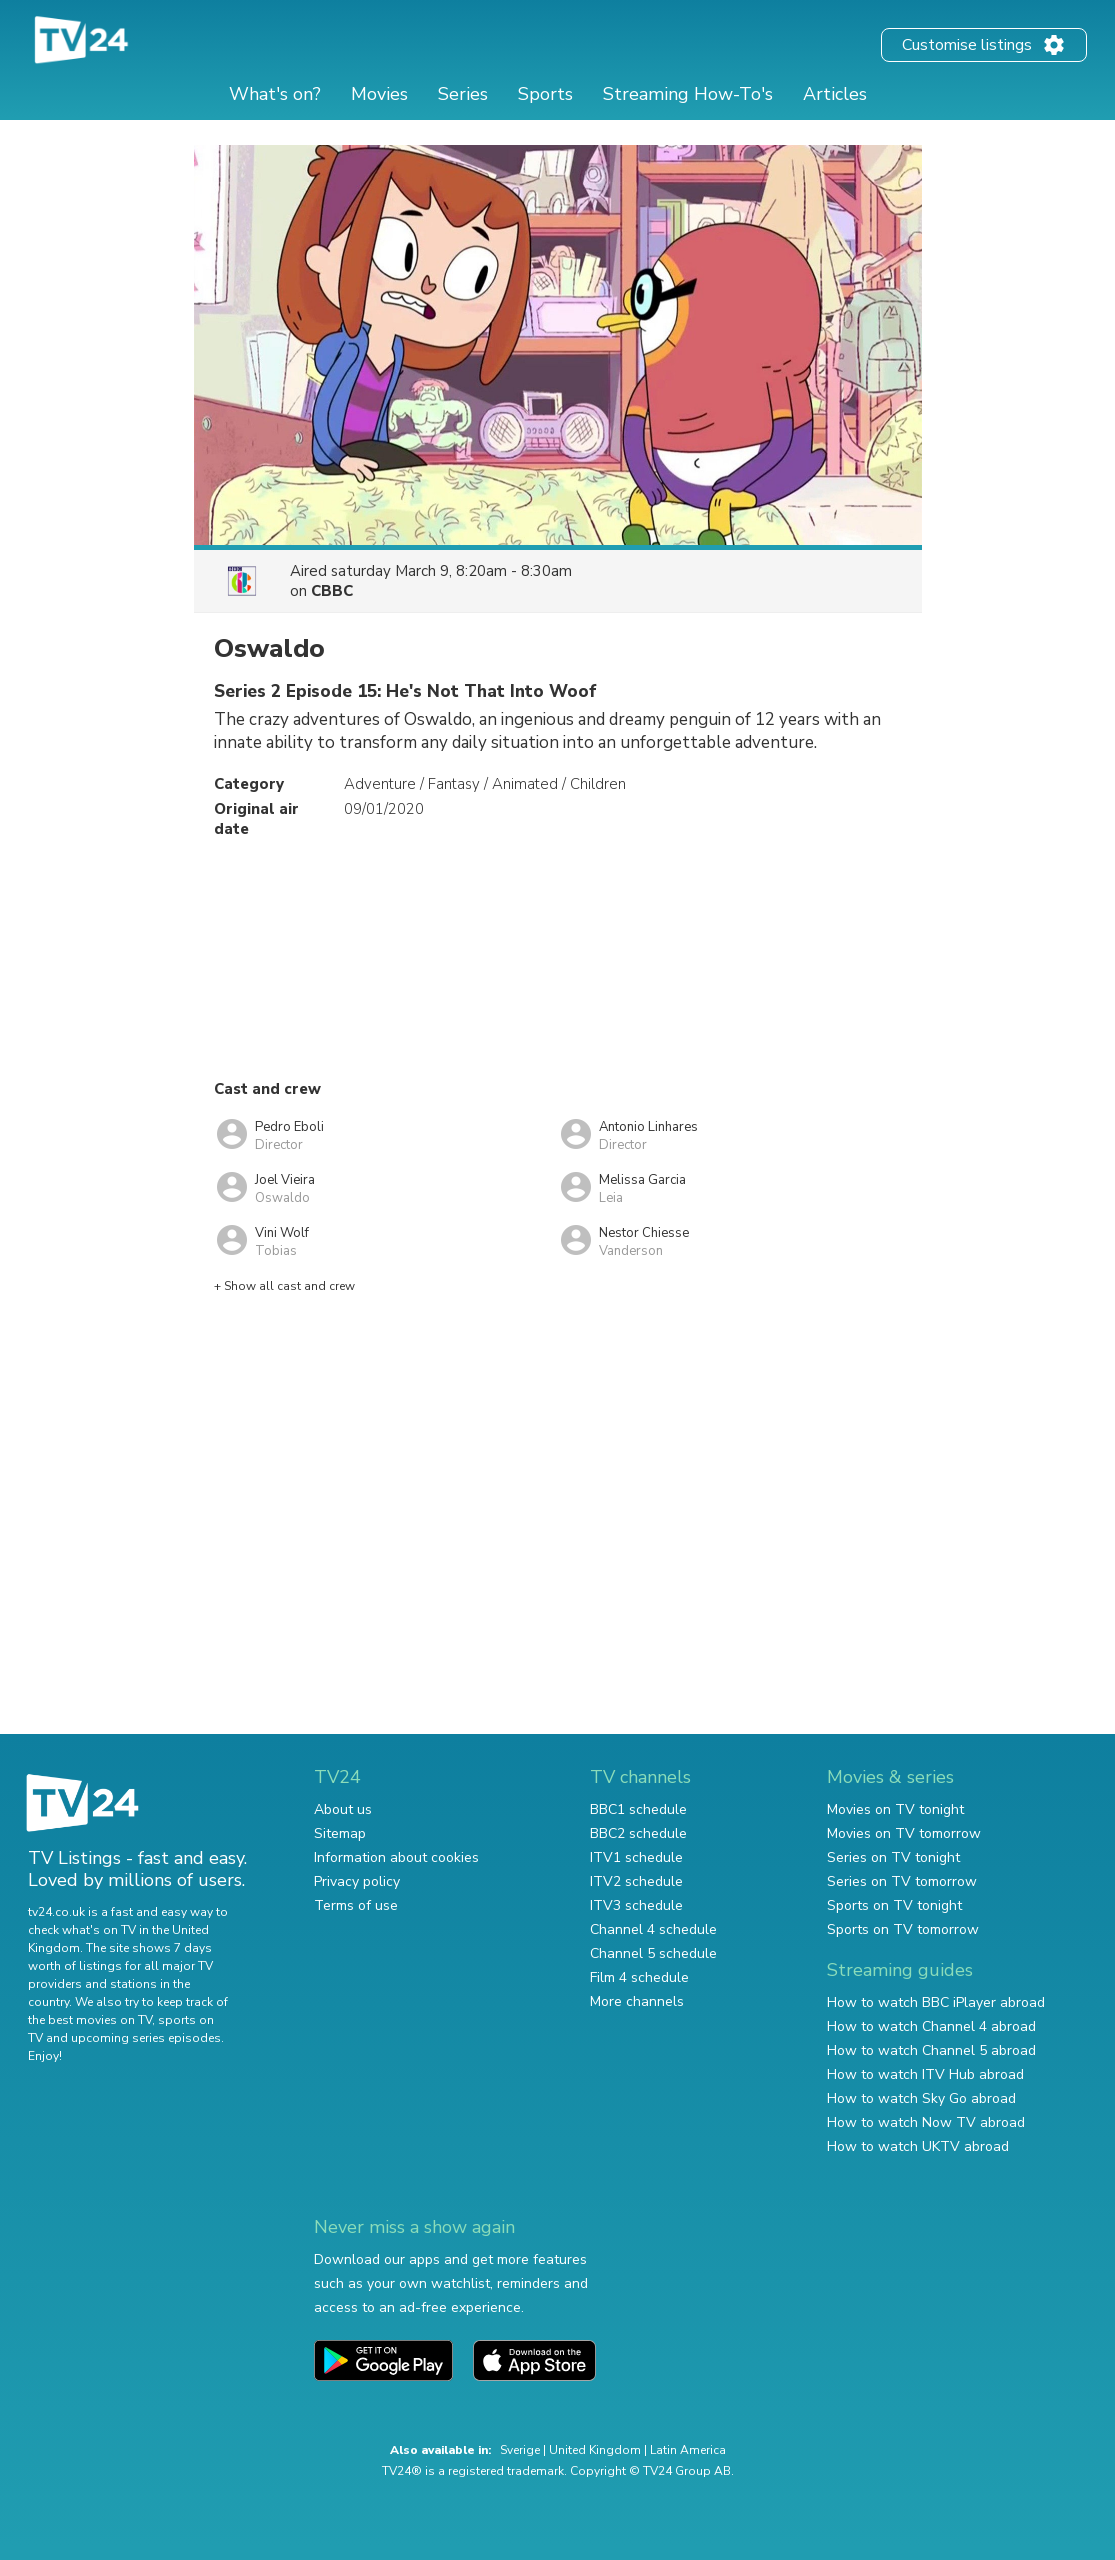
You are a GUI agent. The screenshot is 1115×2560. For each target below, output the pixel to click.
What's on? (275, 94)
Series (463, 94)
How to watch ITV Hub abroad (925, 2074)
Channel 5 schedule (653, 1953)
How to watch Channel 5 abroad (931, 2050)
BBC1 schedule (638, 1809)
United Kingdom (595, 2450)
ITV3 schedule (636, 1905)
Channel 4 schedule (653, 1929)
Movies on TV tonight (895, 1809)
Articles (835, 94)
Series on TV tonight (893, 1857)
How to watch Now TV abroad (926, 2122)
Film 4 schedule (639, 1977)
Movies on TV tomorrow (904, 1833)
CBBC (332, 591)
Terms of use (356, 1905)
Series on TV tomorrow (902, 1881)
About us (343, 1809)
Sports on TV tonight (894, 1905)
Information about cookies (396, 1857)
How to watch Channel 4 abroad (931, 2026)
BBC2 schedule (638, 1833)
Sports (545, 94)
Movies (379, 94)
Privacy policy (357, 1881)
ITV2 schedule (636, 1881)
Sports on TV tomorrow (903, 1929)
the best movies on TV (90, 2020)
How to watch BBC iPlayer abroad (936, 2002)
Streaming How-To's (688, 94)
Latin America (688, 2450)
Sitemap (340, 1833)
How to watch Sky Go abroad (921, 2098)
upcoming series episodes (146, 2038)
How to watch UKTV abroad (918, 2146)
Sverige (520, 2450)
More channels (637, 2001)
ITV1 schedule (636, 1857)
